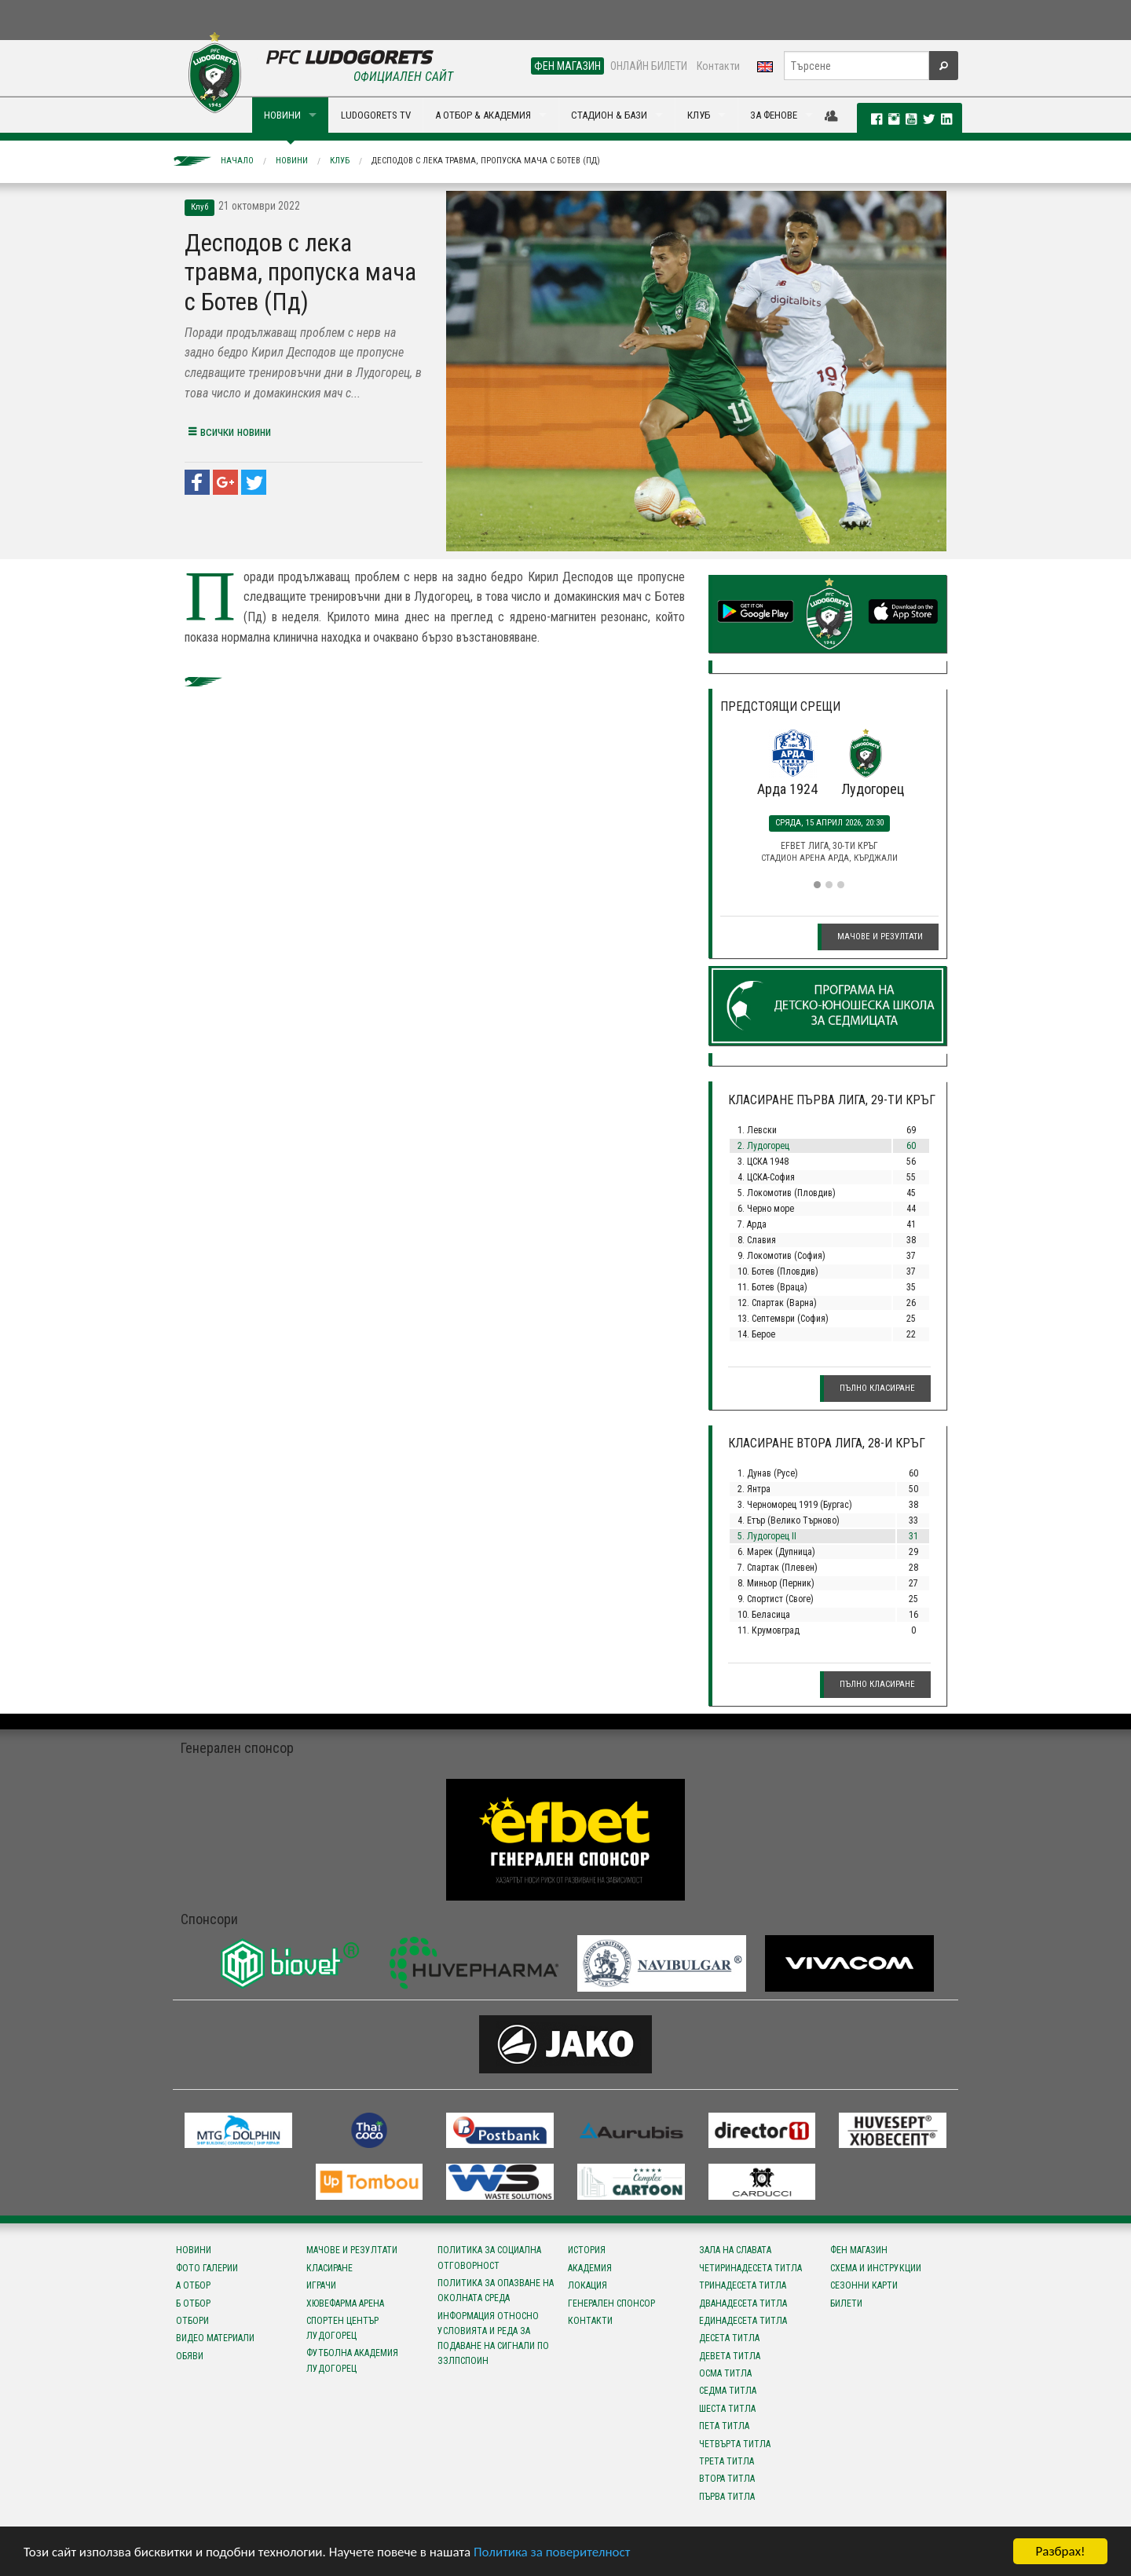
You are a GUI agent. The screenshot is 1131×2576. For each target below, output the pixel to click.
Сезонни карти (864, 2285)
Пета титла (724, 2425)
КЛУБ (698, 115)
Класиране (329, 2268)
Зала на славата (735, 2250)
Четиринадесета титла (750, 2268)
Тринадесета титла (742, 2285)
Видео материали (215, 2338)
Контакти (718, 66)
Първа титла (727, 2496)
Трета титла (726, 2461)
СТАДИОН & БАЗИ (609, 115)
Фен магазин (859, 2250)
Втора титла (727, 2478)
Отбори (192, 2320)
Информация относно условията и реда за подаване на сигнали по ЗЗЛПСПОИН (493, 2339)
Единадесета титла (743, 2320)
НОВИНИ (282, 115)
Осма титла (725, 2373)
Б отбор (193, 2303)
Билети (846, 2303)
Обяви (189, 2356)
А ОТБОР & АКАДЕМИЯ (483, 115)
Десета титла (729, 2338)
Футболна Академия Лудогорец (352, 2360)
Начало (237, 160)
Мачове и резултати (880, 936)
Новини (292, 160)
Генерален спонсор (611, 2303)
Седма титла (727, 2390)
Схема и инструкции (875, 2268)
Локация (587, 2285)
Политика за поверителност (552, 2553)
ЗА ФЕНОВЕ (773, 115)
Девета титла (729, 2356)
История (587, 2250)
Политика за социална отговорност (489, 2257)
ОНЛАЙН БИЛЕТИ (648, 66)
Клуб (340, 160)
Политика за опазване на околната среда (495, 2290)
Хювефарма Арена (345, 2303)
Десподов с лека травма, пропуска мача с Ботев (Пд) (486, 160)
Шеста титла (727, 2408)
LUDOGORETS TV (376, 115)
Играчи (321, 2285)
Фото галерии (207, 2268)
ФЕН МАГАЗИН (567, 66)
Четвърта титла (734, 2444)
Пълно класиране (877, 1388)
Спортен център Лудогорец (342, 2328)
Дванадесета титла (743, 2303)
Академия (590, 2268)
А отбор (193, 2285)
